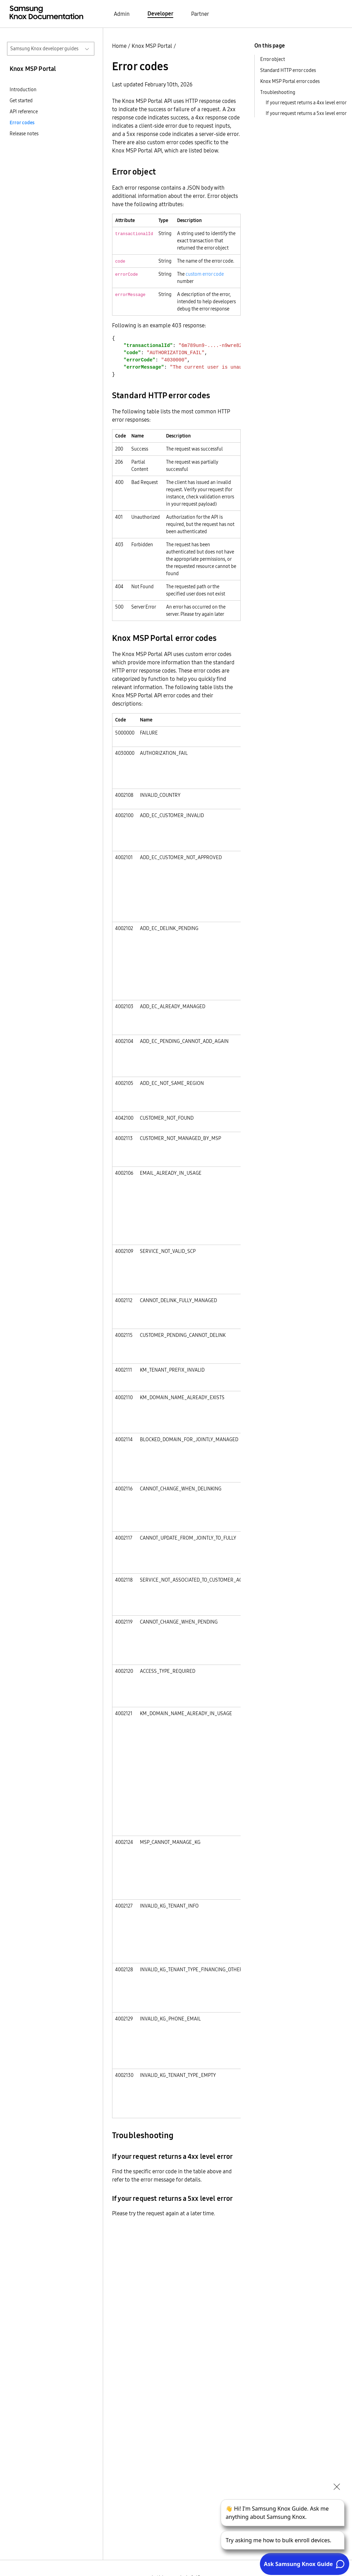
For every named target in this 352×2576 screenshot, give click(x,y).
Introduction (23, 89)
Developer (160, 13)
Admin (122, 14)
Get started (21, 100)
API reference (24, 111)
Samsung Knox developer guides (44, 48)
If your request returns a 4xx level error (306, 102)
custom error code (205, 274)
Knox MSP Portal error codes (290, 81)
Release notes (24, 133)
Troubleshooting (277, 92)
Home (119, 46)
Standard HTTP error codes (288, 70)
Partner (200, 14)
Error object (272, 59)
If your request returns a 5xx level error (306, 113)
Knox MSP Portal (152, 46)
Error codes (22, 122)
